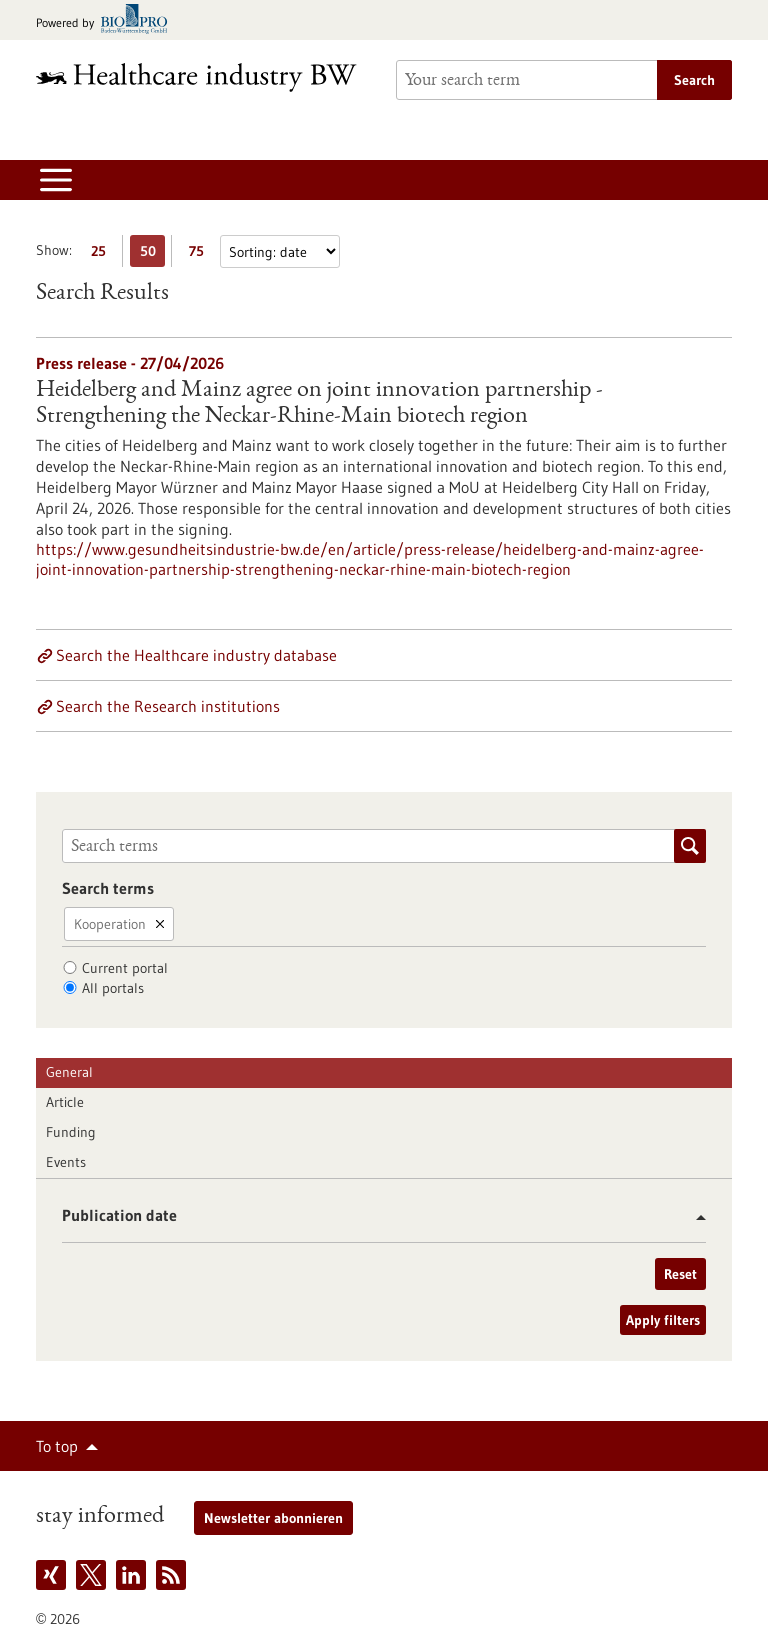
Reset (680, 1274)
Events (66, 1162)
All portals (113, 988)
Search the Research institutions (168, 706)
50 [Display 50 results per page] (153, 254)
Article (65, 1102)
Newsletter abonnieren (273, 1518)
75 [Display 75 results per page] (201, 254)
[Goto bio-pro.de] (107, 20)
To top (57, 1446)
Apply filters (663, 1320)
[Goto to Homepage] (204, 77)
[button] (693, 1217)
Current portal (125, 968)
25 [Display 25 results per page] (103, 254)
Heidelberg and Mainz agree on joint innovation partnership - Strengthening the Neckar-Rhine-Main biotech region (319, 404)
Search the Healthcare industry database (196, 655)
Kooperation (110, 924)
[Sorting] (280, 251)
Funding (71, 1132)
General (69, 1072)
